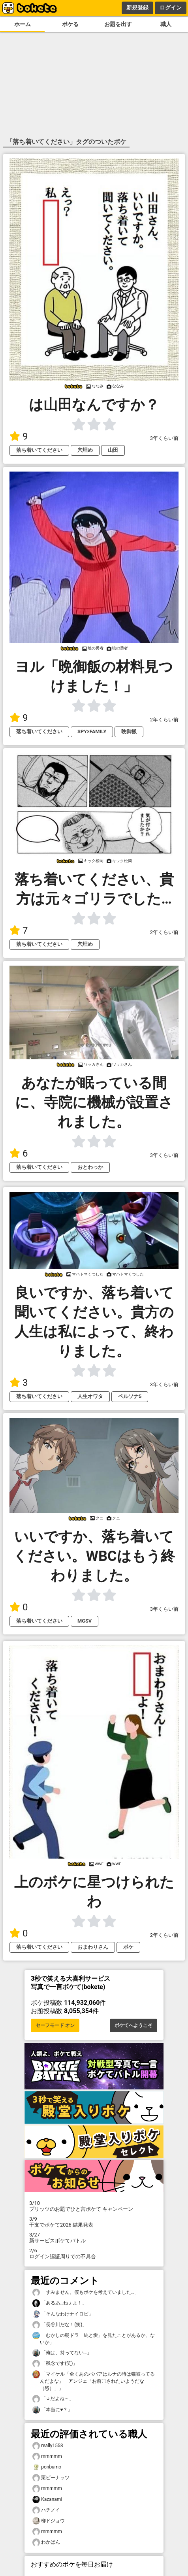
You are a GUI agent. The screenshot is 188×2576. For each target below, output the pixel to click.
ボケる (70, 24)
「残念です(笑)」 (54, 2363)
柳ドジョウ (48, 2521)
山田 (113, 450)
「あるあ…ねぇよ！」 (59, 2303)
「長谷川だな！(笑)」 (59, 2325)
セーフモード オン (55, 2025)
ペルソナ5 (129, 1396)
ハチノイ (46, 2510)
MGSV (84, 1621)
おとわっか (90, 1167)
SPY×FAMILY (91, 731)
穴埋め (85, 450)
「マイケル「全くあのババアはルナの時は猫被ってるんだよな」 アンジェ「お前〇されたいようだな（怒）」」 (93, 2380)
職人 (165, 24)
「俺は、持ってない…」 (62, 2353)
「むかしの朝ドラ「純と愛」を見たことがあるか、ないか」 (93, 2338)
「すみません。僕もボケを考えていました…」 (85, 2292)
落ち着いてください (39, 450)
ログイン (171, 7)
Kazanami (47, 2499)
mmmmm (47, 2456)
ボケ (128, 1947)
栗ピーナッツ (51, 2478)
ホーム (22, 24)
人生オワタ (90, 1396)
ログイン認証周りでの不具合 (94, 2253)
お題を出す (118, 24)
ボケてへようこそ (133, 2025)
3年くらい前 (164, 438)
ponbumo (46, 2467)
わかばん (46, 2542)
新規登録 (137, 7)
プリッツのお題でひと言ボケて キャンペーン (94, 2206)
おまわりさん (92, 1947)
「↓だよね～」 (53, 2398)
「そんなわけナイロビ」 (62, 2314)
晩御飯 (129, 731)
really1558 (47, 2446)
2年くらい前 (164, 720)
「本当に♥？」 (52, 2410)
